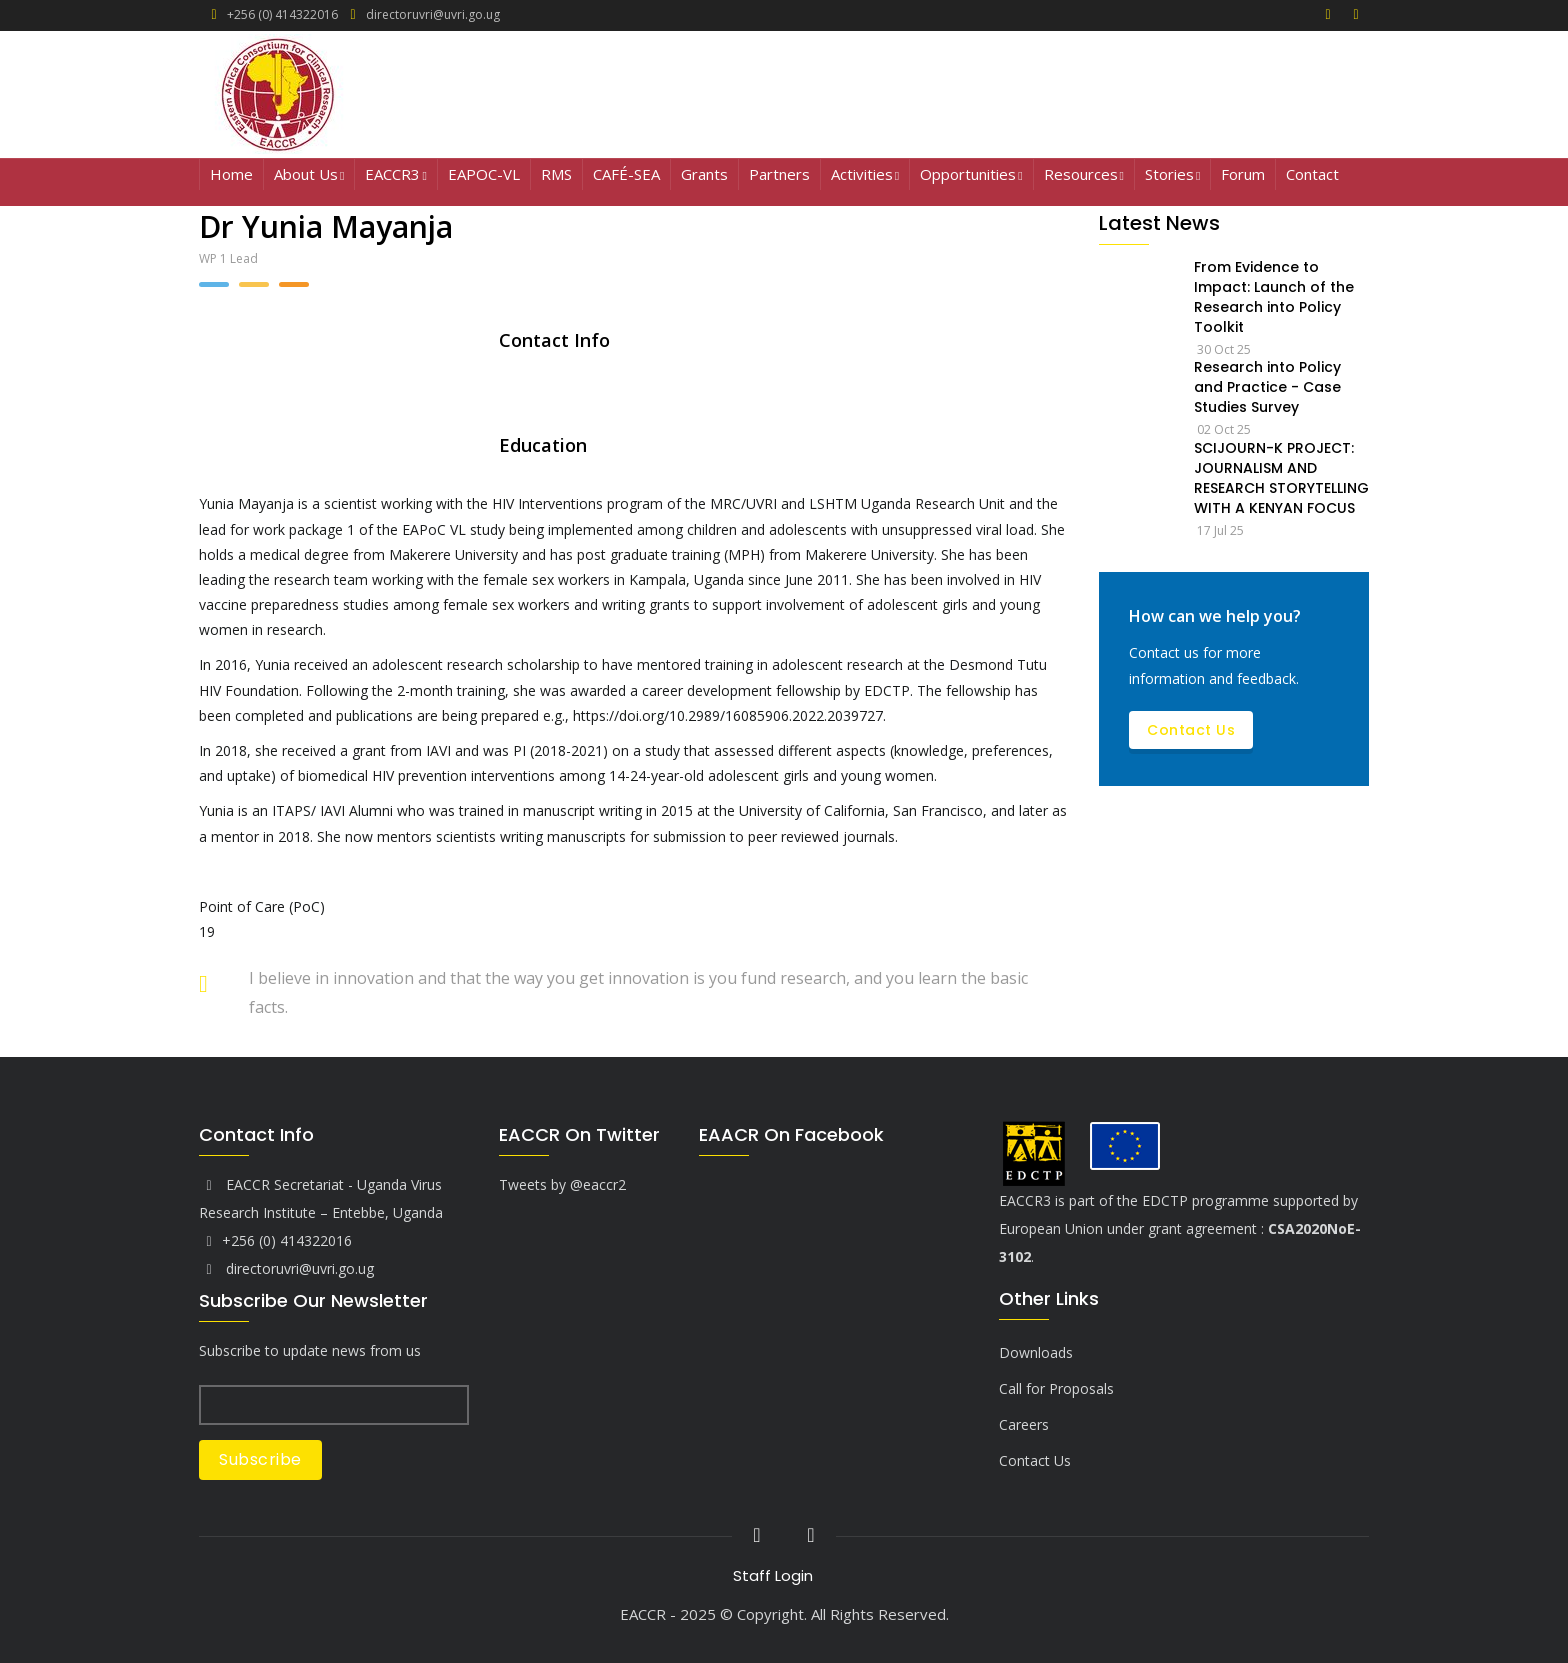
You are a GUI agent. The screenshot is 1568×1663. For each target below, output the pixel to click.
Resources (1084, 176)
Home (231, 174)
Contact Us (1191, 730)
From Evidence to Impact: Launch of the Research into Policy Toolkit (1274, 297)
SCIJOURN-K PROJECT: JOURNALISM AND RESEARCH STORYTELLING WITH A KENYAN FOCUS (1281, 478)
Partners (779, 174)
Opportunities (971, 176)
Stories (1172, 176)
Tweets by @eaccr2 (562, 1184)
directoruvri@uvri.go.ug (286, 1268)
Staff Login (773, 1575)
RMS (556, 174)
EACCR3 (395, 176)
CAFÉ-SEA (626, 174)
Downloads (1036, 1352)
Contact (1312, 174)
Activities (865, 176)
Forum (1243, 174)
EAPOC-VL (484, 174)
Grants (704, 174)
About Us (309, 176)
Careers (1024, 1424)
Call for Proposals (1056, 1388)
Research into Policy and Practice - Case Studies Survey (1267, 387)
